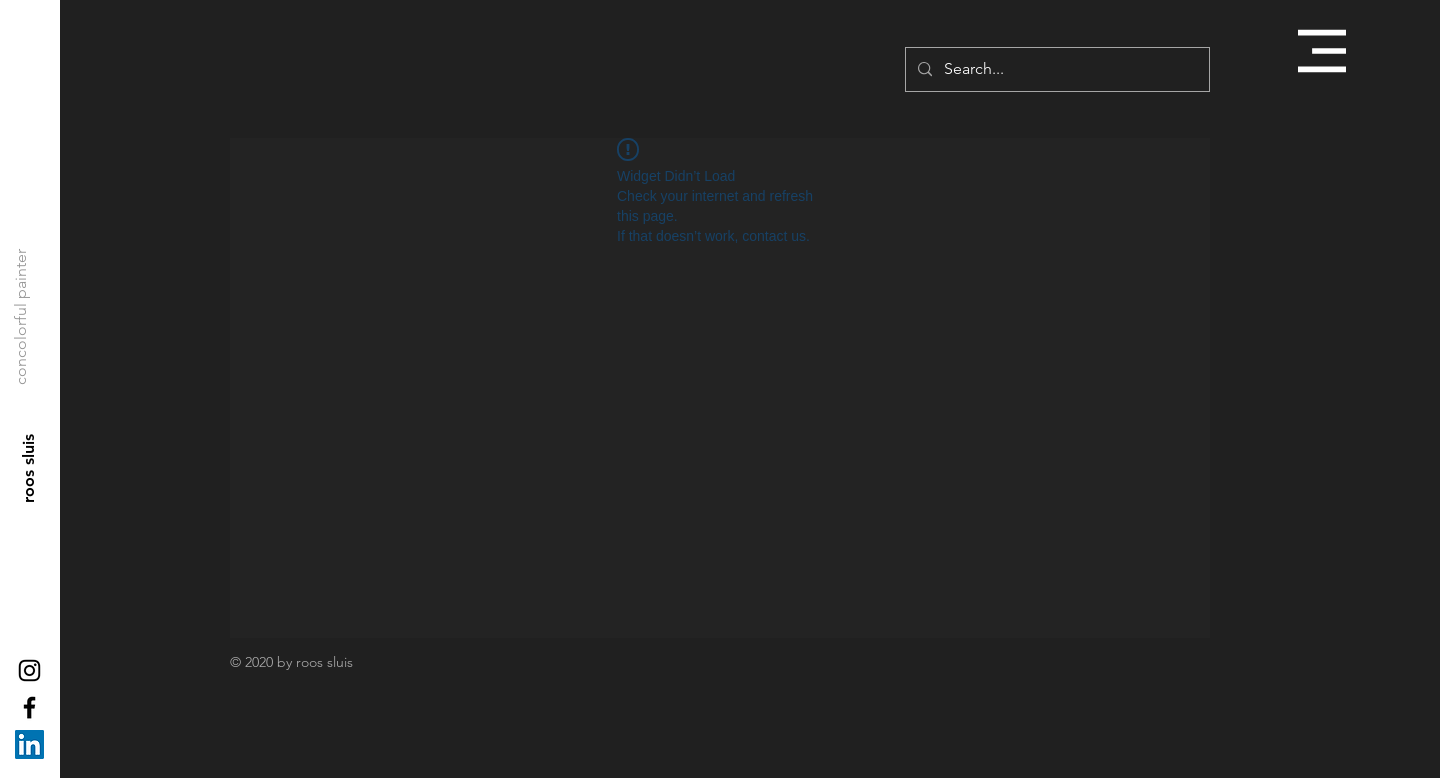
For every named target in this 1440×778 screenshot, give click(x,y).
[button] (1322, 51)
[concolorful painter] (21, 317)
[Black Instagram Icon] (29, 670)
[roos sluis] (29, 468)
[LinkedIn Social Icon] (29, 744)
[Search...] (1055, 69)
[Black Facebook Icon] (29, 707)
